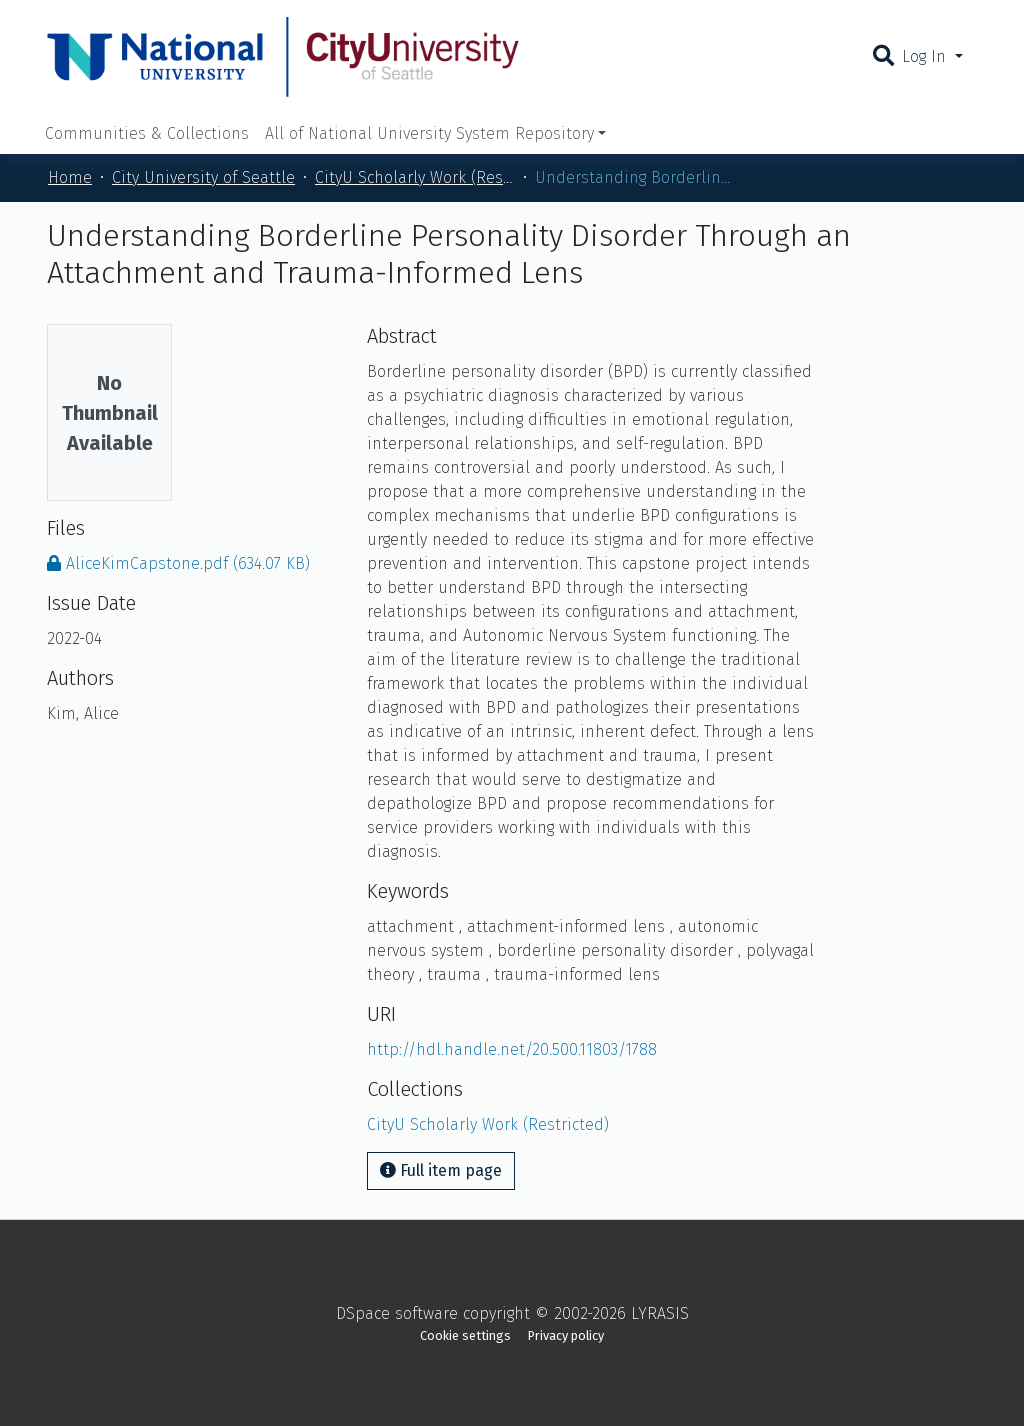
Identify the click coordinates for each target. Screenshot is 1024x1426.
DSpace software (397, 1313)
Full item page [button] (441, 1170)
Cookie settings (465, 1335)
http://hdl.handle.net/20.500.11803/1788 (512, 1049)
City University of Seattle (203, 177)
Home (70, 177)
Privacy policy (566, 1335)
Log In (926, 56)
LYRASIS (660, 1313)
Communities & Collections (147, 133)
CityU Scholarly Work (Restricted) (415, 177)
